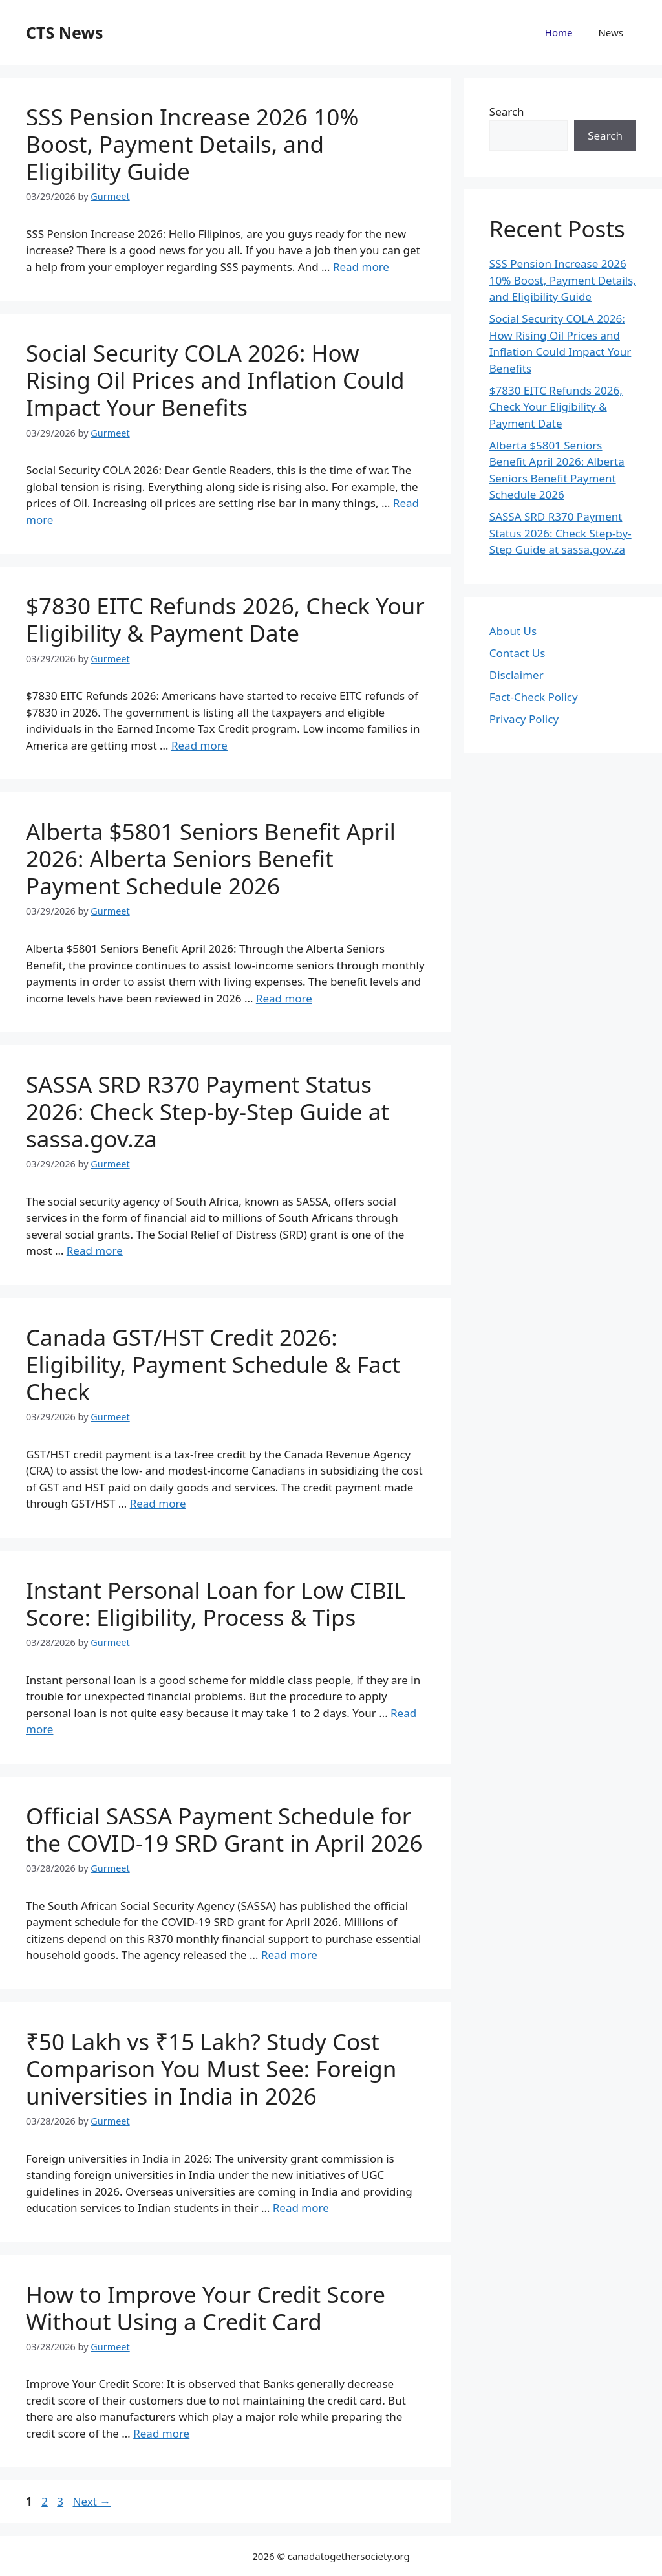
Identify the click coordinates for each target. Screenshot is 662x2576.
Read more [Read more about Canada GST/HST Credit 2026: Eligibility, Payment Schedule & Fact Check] (158, 1503)
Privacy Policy (524, 718)
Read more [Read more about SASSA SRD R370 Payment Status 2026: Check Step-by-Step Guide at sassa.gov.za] (95, 1250)
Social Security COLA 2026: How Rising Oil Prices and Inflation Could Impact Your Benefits (215, 380)
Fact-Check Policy (533, 696)
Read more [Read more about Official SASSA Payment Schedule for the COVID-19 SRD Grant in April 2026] (289, 1954)
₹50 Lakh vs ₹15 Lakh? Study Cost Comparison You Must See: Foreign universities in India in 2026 (211, 2068)
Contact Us (517, 652)
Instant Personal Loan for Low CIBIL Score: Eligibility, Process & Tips (216, 1603)
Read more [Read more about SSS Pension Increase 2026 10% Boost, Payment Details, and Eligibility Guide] (361, 266)
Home (559, 32)
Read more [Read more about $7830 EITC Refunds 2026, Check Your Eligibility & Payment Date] (199, 745)
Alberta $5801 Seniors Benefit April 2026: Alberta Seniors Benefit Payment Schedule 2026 (211, 858)
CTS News (64, 32)
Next (91, 2501)
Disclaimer (516, 674)
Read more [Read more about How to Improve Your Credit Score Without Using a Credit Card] (161, 2433)
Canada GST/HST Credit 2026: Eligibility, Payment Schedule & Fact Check (213, 1364)
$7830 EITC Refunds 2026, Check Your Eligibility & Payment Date (225, 619)
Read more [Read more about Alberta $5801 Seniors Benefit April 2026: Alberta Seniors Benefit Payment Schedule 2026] (284, 998)
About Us (513, 630)
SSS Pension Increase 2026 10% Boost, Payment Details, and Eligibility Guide (192, 144)
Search (506, 111)
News (610, 32)
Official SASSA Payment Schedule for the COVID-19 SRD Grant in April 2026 (224, 1829)
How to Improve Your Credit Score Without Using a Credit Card (205, 2308)
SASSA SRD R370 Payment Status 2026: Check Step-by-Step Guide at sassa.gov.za (207, 1111)
